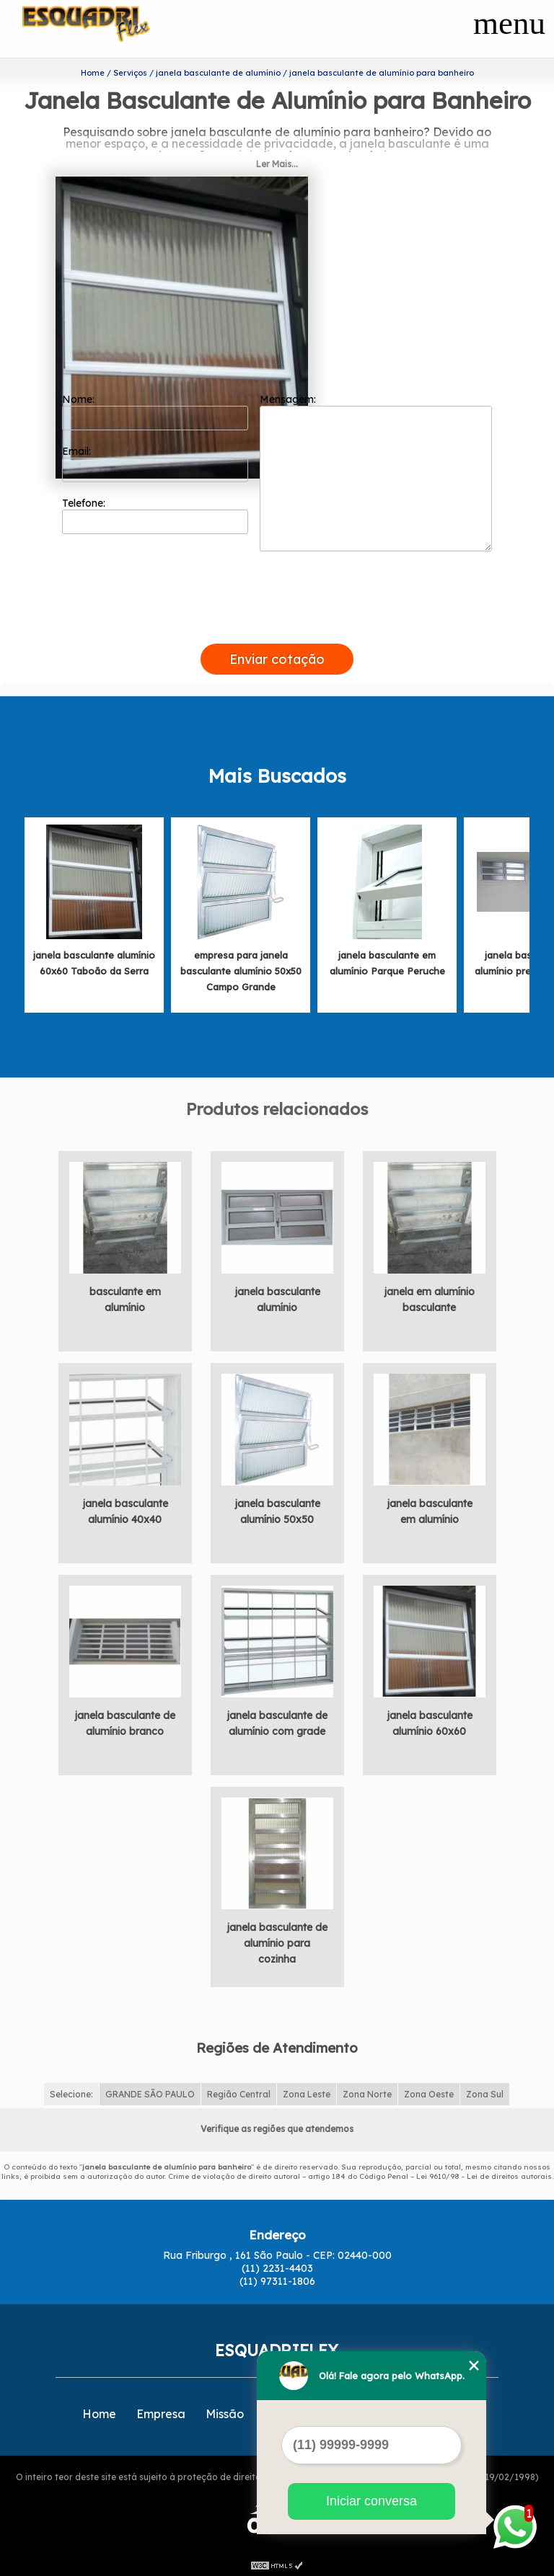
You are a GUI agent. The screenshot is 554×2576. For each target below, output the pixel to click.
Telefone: (155, 512)
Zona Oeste (429, 2091)
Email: (155, 460)
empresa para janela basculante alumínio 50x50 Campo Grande (241, 968)
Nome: (155, 408)
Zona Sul (485, 2091)
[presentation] (277, 624)
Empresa (160, 2411)
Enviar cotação (277, 656)
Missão (225, 2411)
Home (99, 2411)
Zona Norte (367, 2091)
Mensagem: (376, 469)
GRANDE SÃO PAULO (150, 2091)
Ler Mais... (277, 161)
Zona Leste (306, 2091)
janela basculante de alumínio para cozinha (277, 1940)
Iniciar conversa (371, 2501)
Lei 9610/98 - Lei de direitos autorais (484, 2173)
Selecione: (71, 2091)
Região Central (239, 2091)
